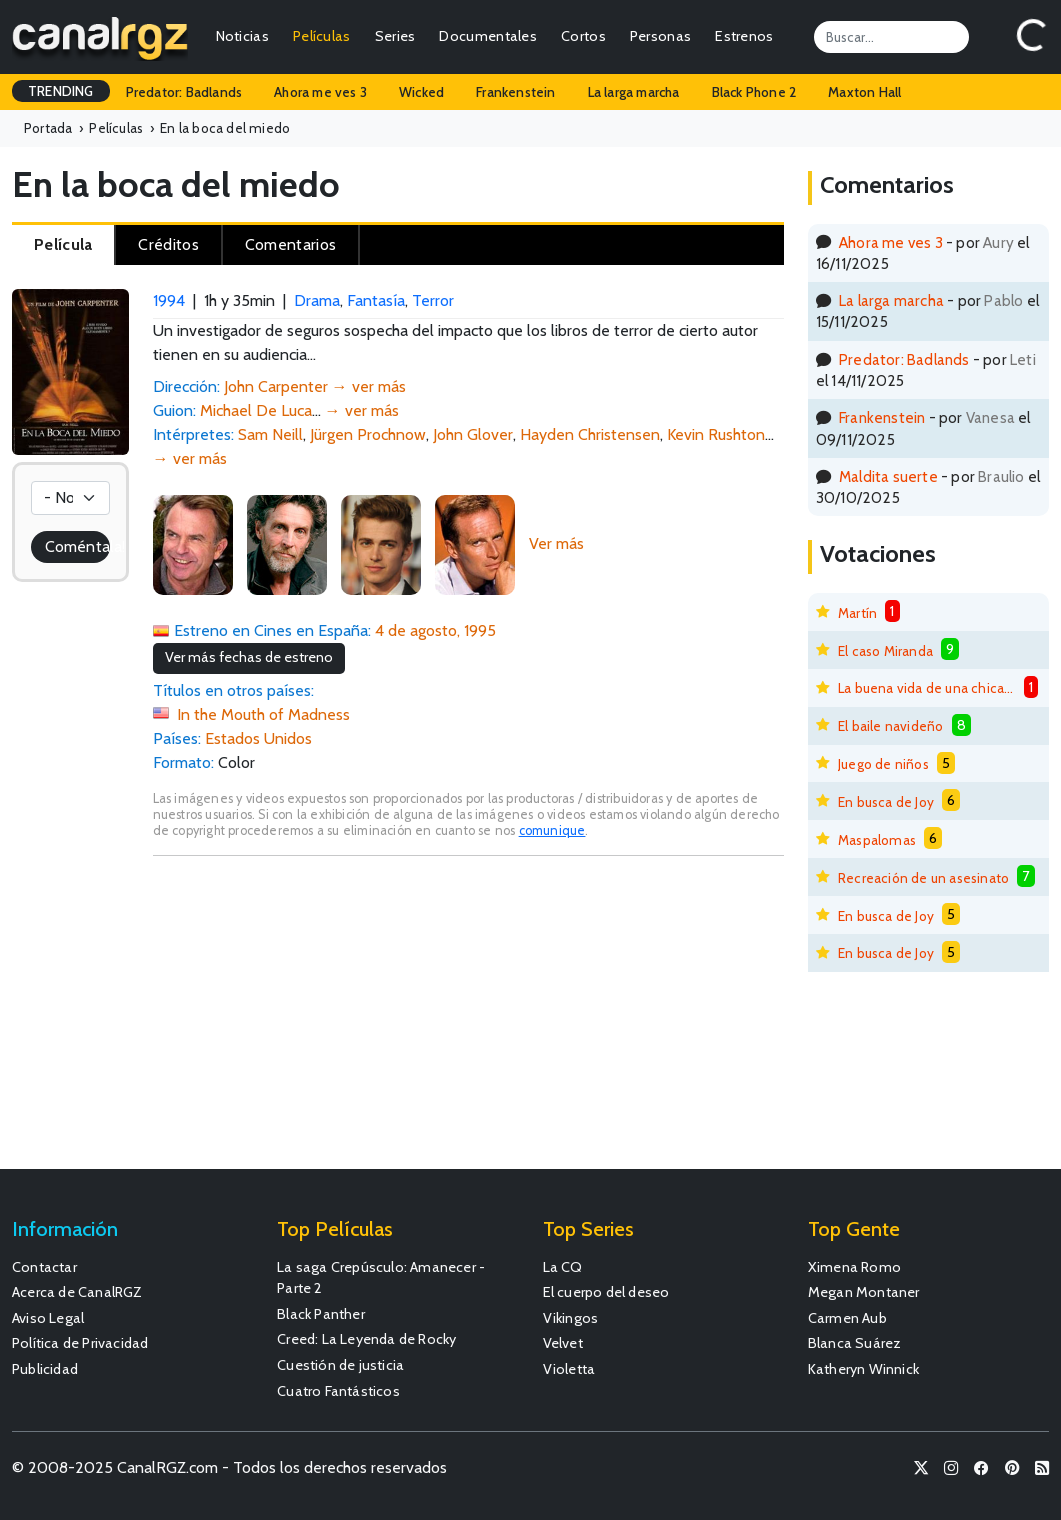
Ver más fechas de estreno (249, 657)
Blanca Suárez (855, 1343)
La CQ (563, 1267)
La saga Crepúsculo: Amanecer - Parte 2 (381, 1278)
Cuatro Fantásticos (338, 1391)
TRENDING (61, 91)
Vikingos (571, 1318)
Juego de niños (883, 764)
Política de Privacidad (80, 1343)
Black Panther (321, 1314)
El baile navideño (890, 726)
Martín (857, 613)
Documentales (488, 36)
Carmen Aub (847, 1318)
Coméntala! (77, 546)
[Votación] (70, 498)
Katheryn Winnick (863, 1369)
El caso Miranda (885, 651)
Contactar (44, 1267)
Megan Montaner (864, 1292)
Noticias (242, 36)
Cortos (583, 36)
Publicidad (45, 1369)
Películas (322, 36)
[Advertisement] (468, 1022)
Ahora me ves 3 (320, 92)
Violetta (569, 1369)
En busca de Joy (886, 802)
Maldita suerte (888, 476)
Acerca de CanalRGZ (77, 1292)
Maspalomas (877, 840)
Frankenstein (515, 92)
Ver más (556, 543)
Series (395, 36)
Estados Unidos (258, 738)
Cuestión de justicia (340, 1365)
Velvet (563, 1343)
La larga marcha (634, 92)
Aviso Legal (48, 1318)
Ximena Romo (854, 1267)
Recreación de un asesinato (923, 878)
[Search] (891, 37)
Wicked (421, 92)
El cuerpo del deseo (606, 1292)
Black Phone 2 (754, 92)
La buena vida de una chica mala (927, 688)
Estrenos (744, 36)
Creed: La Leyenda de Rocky (366, 1339)
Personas (660, 36)
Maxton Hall (864, 92)
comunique (552, 830)
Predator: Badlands (184, 92)
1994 (169, 300)
